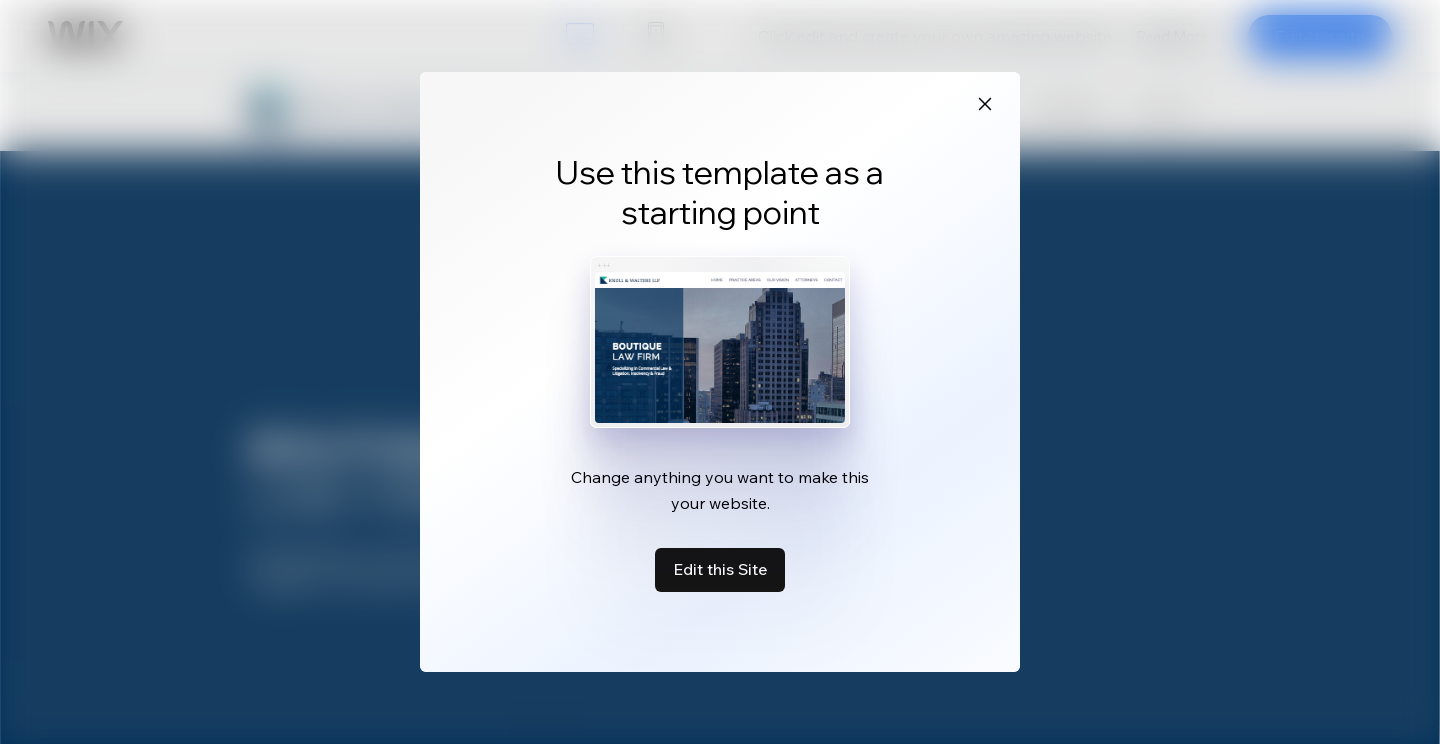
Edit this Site (720, 569)
